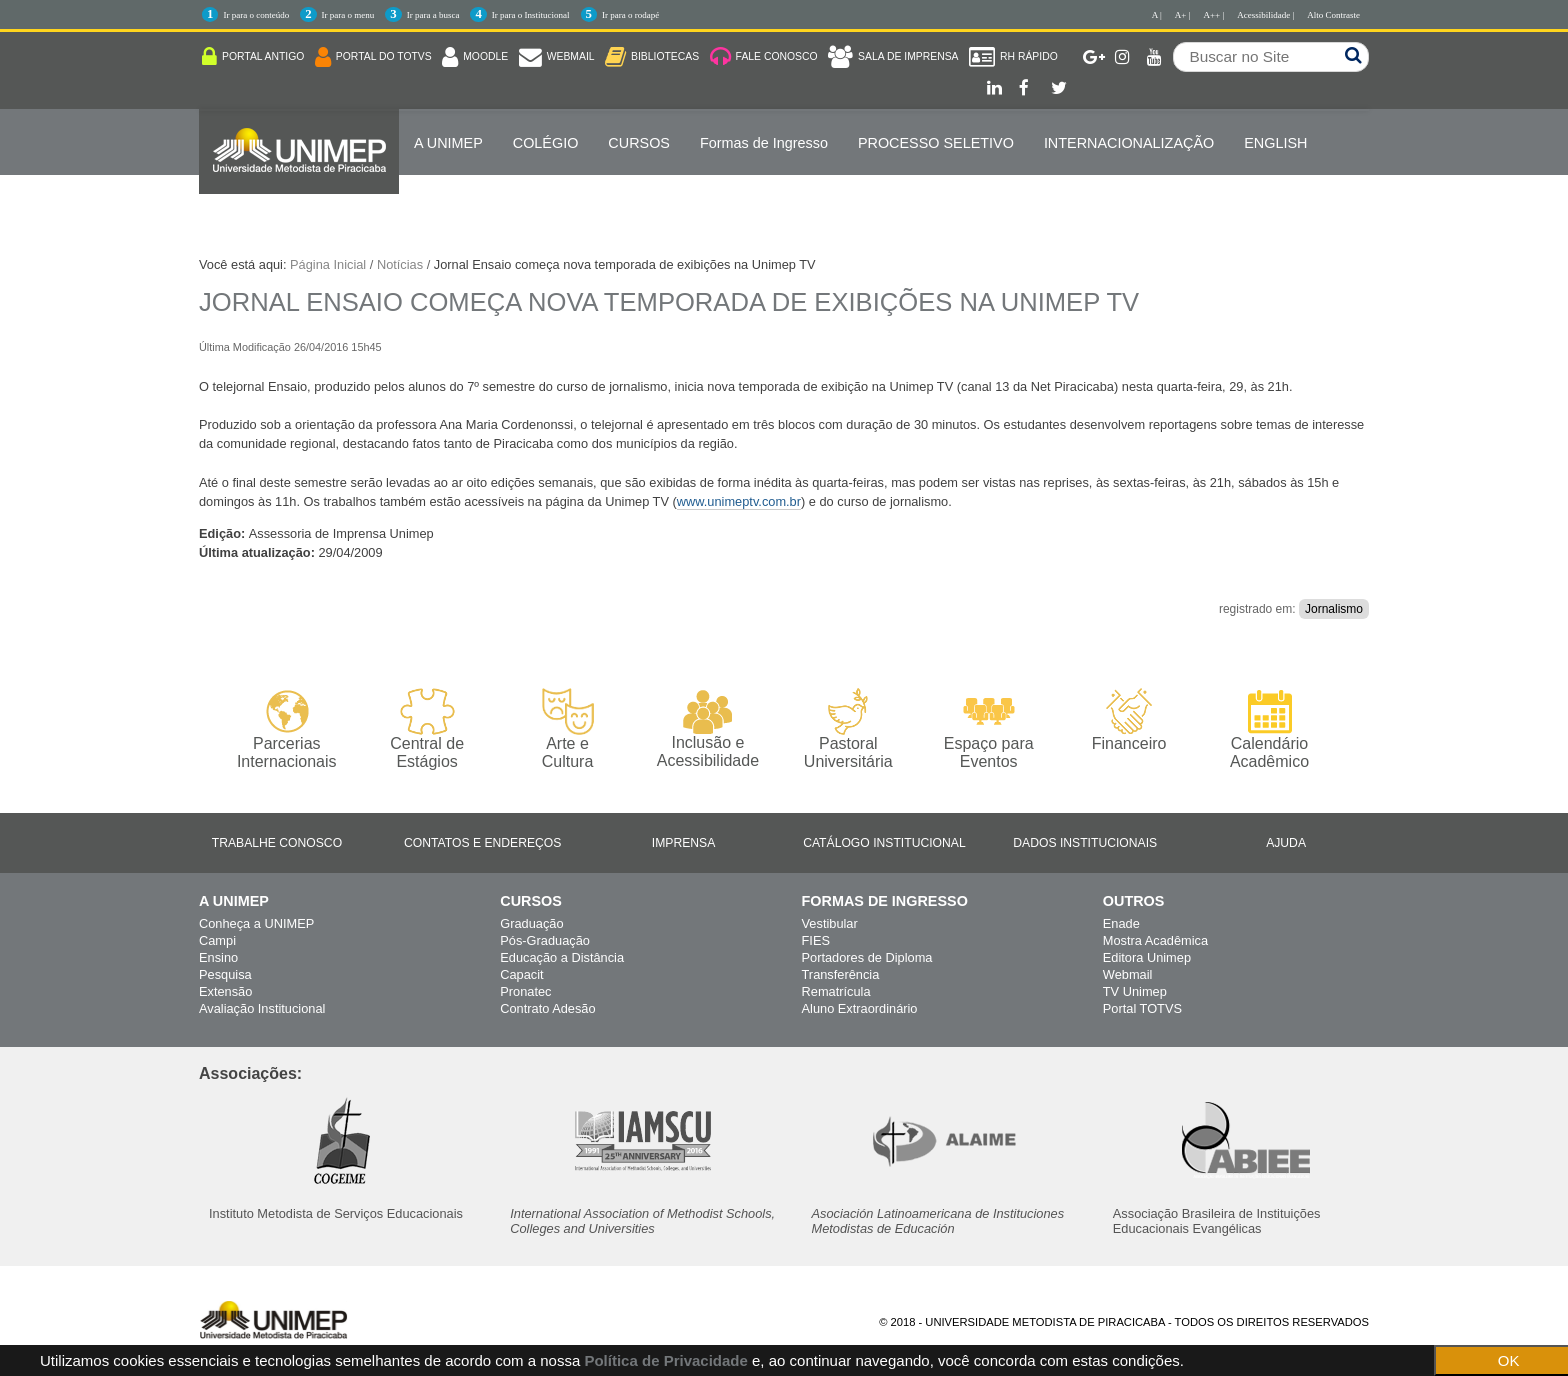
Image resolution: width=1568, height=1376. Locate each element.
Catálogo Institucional (884, 843)
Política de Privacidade (665, 1360)
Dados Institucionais (1085, 843)
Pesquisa (225, 974)
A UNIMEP (448, 143)
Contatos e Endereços (482, 843)
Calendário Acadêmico (1269, 729)
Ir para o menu (348, 15)
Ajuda (1286, 843)
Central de (426, 729)
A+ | (1183, 15)
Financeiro (1129, 720)
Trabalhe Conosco (277, 843)
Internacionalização (1129, 143)
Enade (1121, 923)
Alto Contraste (1333, 15)
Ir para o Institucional (531, 15)
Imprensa (684, 843)
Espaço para (988, 729)
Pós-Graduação (545, 940)
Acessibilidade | (1265, 15)
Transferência (841, 974)
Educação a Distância (562, 957)
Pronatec (525, 991)
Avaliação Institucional (262, 1008)
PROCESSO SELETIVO (936, 143)
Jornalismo (1334, 609)
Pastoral (848, 729)
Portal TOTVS (1142, 1008)
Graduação (531, 923)
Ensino (218, 957)
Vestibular (830, 923)
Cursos (639, 143)
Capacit (521, 974)
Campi (217, 940)
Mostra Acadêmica (1155, 940)
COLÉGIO (546, 143)
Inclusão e (707, 729)
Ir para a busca (433, 15)
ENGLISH (1275, 143)
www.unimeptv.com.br (739, 501)
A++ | (1214, 15)
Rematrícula (836, 991)
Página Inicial (328, 264)
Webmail (1128, 974)
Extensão (225, 991)
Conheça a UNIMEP (256, 923)
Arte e (567, 729)
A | (1157, 15)
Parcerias (286, 729)
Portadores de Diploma (867, 957)
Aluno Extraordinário (860, 1008)
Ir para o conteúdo (256, 15)
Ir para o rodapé (630, 15)
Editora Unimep (1147, 957)
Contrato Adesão (547, 1008)
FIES (816, 940)
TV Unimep (1135, 991)
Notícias (400, 264)
